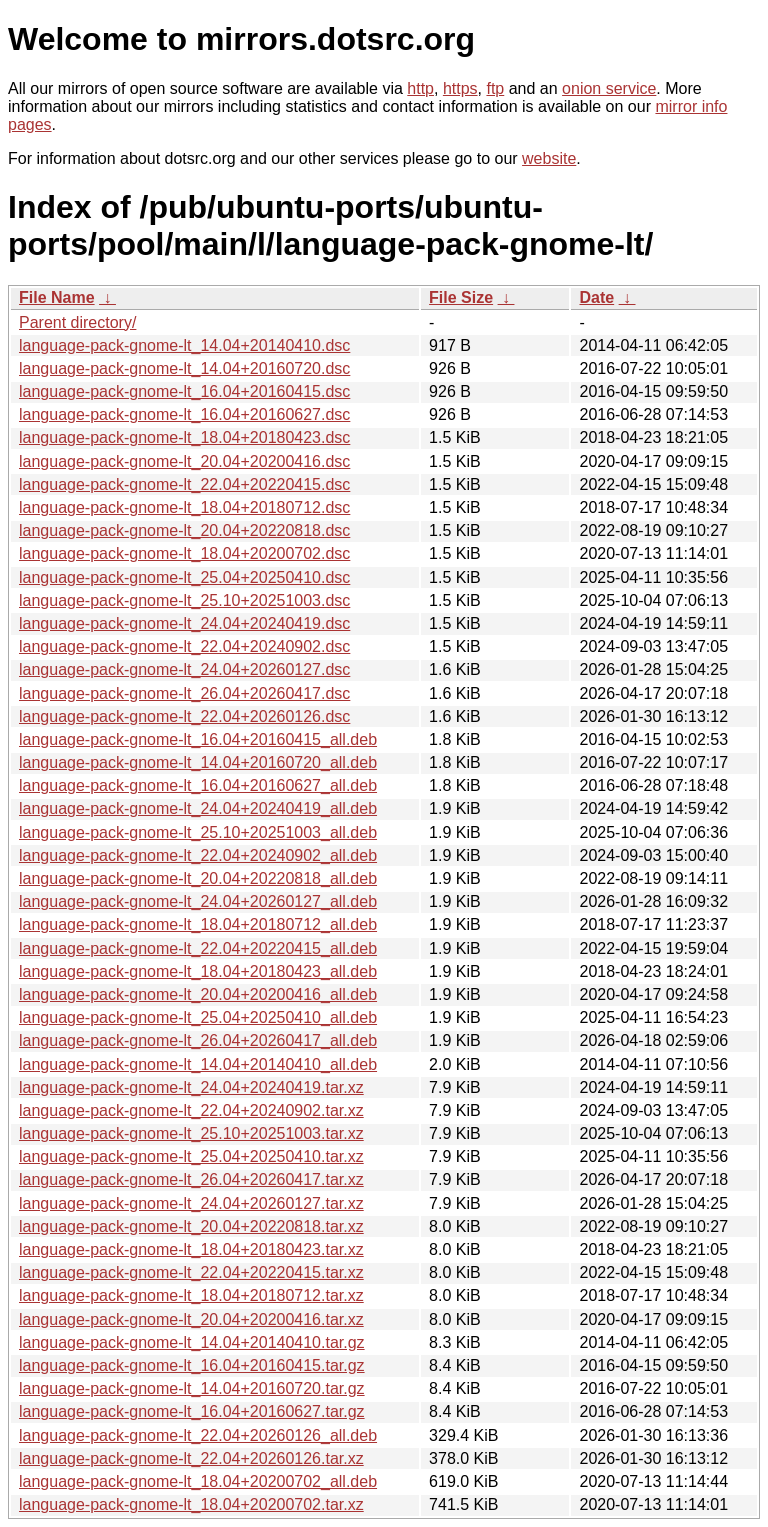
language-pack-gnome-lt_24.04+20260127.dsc (184, 669)
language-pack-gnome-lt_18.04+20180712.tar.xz (191, 1295)
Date (596, 297)
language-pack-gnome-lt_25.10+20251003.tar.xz (191, 1133)
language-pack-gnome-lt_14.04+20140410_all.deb (198, 1064)
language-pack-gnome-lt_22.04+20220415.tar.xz (191, 1272)
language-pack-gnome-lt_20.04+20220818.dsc (184, 530)
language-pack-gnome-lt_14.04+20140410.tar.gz (192, 1342)
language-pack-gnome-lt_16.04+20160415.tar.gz (192, 1365)
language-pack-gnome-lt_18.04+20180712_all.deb (198, 924)
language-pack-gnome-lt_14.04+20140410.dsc (184, 345)
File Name (57, 297)
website (549, 158)
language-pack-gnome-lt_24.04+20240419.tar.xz (191, 1087)
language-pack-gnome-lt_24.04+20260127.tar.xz (191, 1203)
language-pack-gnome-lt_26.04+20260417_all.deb (198, 1040)
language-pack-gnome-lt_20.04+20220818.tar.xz (191, 1226)
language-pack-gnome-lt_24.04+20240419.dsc (184, 623)
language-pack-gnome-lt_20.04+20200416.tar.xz (191, 1319)
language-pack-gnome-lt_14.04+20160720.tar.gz (192, 1388)
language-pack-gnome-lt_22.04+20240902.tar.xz (191, 1110)
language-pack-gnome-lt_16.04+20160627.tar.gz (192, 1411)
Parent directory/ (77, 322)
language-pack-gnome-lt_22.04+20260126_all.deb (198, 1435)
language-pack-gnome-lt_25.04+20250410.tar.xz (191, 1156)
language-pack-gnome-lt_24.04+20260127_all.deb (198, 901)
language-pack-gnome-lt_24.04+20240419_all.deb (198, 808)
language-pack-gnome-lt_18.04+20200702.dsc (184, 553)
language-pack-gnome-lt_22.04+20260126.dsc (184, 716)
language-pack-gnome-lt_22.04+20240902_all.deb (198, 855)
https (460, 88)
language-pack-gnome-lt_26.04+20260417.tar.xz (191, 1179)
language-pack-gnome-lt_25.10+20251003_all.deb (198, 832)
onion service (609, 88)
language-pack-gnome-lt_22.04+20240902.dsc (184, 646)
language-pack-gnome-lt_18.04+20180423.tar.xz (191, 1249)
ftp (495, 88)
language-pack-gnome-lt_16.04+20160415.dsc (184, 391)
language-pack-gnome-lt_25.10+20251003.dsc (184, 600)
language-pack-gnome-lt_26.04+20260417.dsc (184, 693)
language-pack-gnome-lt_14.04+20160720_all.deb (198, 762)
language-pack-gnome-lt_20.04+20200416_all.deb (198, 994)
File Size (461, 297)
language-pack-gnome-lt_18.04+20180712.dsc (184, 507)
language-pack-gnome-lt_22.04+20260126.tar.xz (191, 1458)
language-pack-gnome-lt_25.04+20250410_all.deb (198, 1017)
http (420, 88)
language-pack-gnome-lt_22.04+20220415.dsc (184, 484)
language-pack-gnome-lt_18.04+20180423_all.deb (198, 971)
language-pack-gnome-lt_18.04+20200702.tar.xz (191, 1504)
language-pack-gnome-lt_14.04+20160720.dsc (184, 368)
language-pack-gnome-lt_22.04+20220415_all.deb (198, 948)
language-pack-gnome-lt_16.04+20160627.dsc (184, 414)
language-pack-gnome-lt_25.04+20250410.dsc (184, 577)
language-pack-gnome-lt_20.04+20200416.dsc (184, 461)
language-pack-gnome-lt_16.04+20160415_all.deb (198, 739)
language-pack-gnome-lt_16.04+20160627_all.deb (198, 785)
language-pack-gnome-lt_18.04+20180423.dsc (184, 437)
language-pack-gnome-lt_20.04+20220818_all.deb (198, 878)
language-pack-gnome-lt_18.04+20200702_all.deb (198, 1481)
